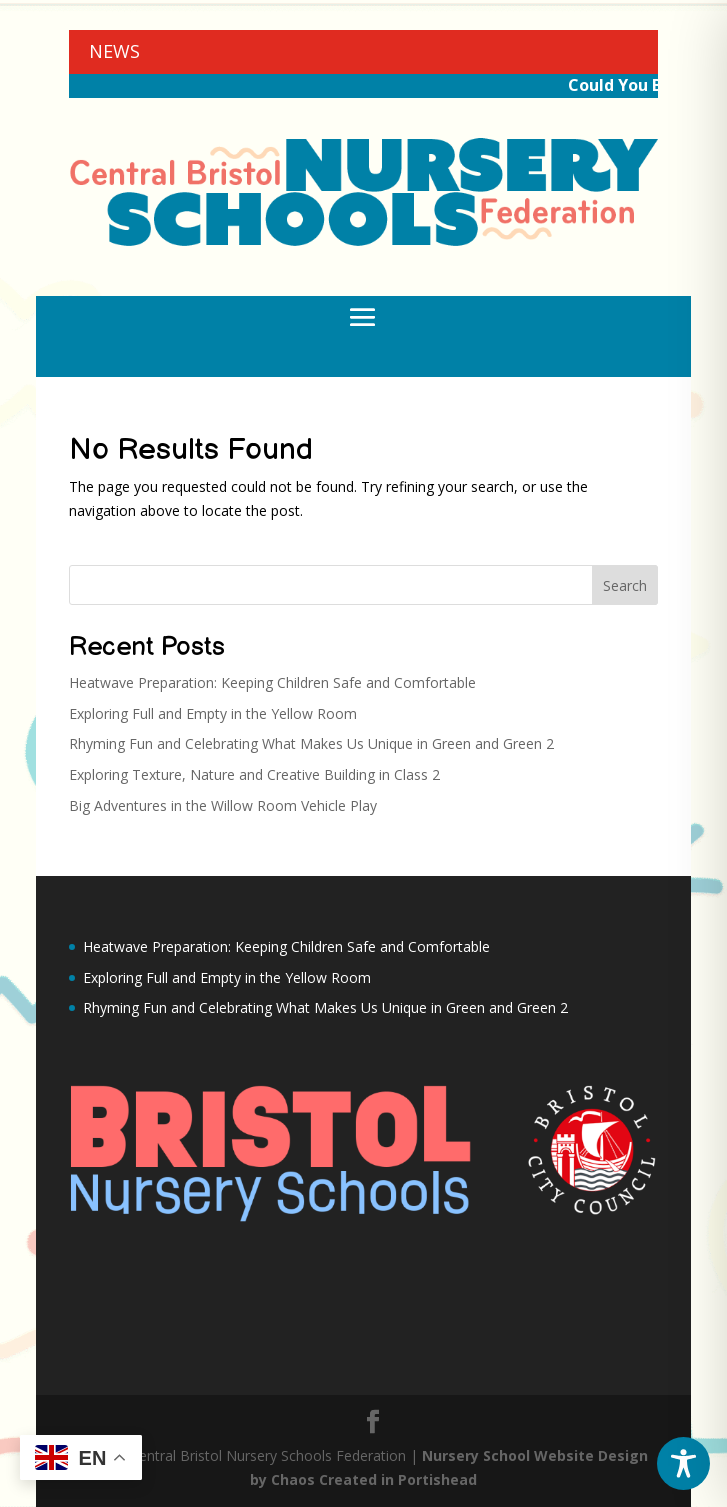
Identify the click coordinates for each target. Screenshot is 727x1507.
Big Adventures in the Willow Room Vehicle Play (223, 805)
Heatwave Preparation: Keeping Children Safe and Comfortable (272, 682)
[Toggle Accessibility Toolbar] (683, 1463)
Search (625, 585)
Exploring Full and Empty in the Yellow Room (213, 713)
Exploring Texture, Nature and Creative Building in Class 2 (254, 774)
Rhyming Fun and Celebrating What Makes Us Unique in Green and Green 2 (311, 743)
